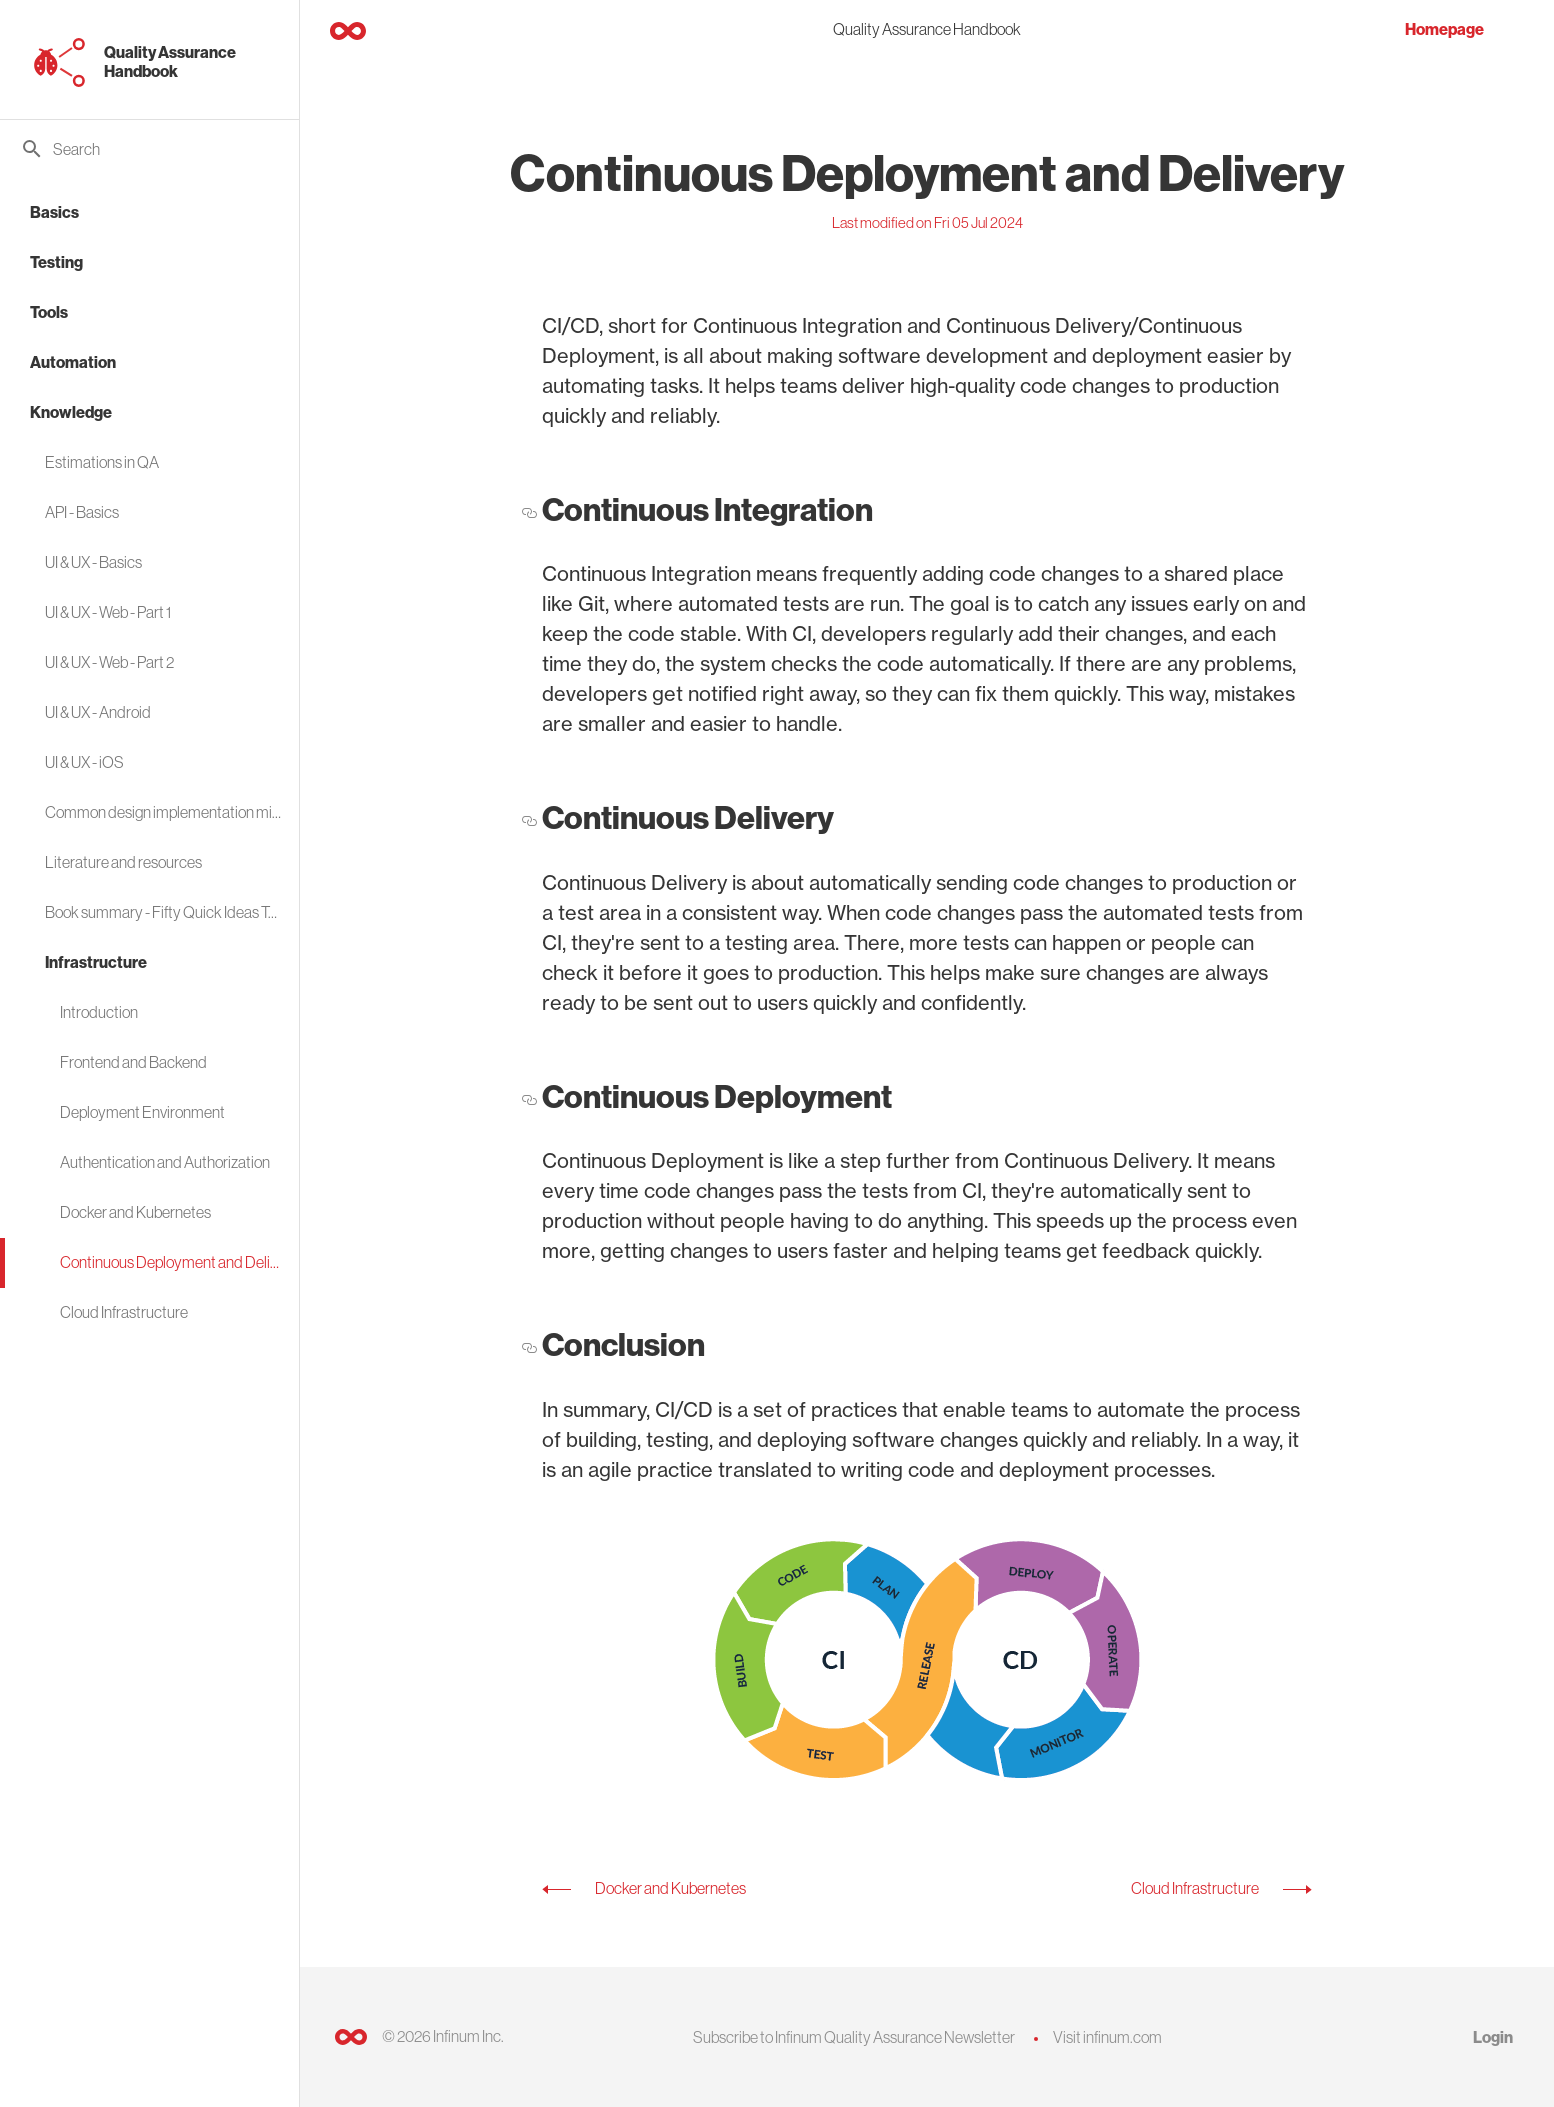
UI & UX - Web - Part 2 (109, 662)
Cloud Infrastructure (124, 1312)
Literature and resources (123, 862)
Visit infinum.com (1107, 2037)
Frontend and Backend (133, 1062)
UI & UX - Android (98, 712)
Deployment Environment (142, 1112)
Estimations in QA (102, 462)
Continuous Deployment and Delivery (172, 1262)
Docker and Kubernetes (135, 1212)
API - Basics (82, 512)
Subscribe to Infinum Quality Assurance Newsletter (854, 2037)
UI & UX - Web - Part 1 (108, 612)
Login (1493, 2037)
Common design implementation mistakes (164, 812)
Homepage (1444, 29)
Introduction (99, 1012)
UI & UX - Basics (93, 562)
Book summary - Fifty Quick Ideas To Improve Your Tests (164, 912)
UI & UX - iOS (84, 762)
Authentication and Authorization (165, 1162)
